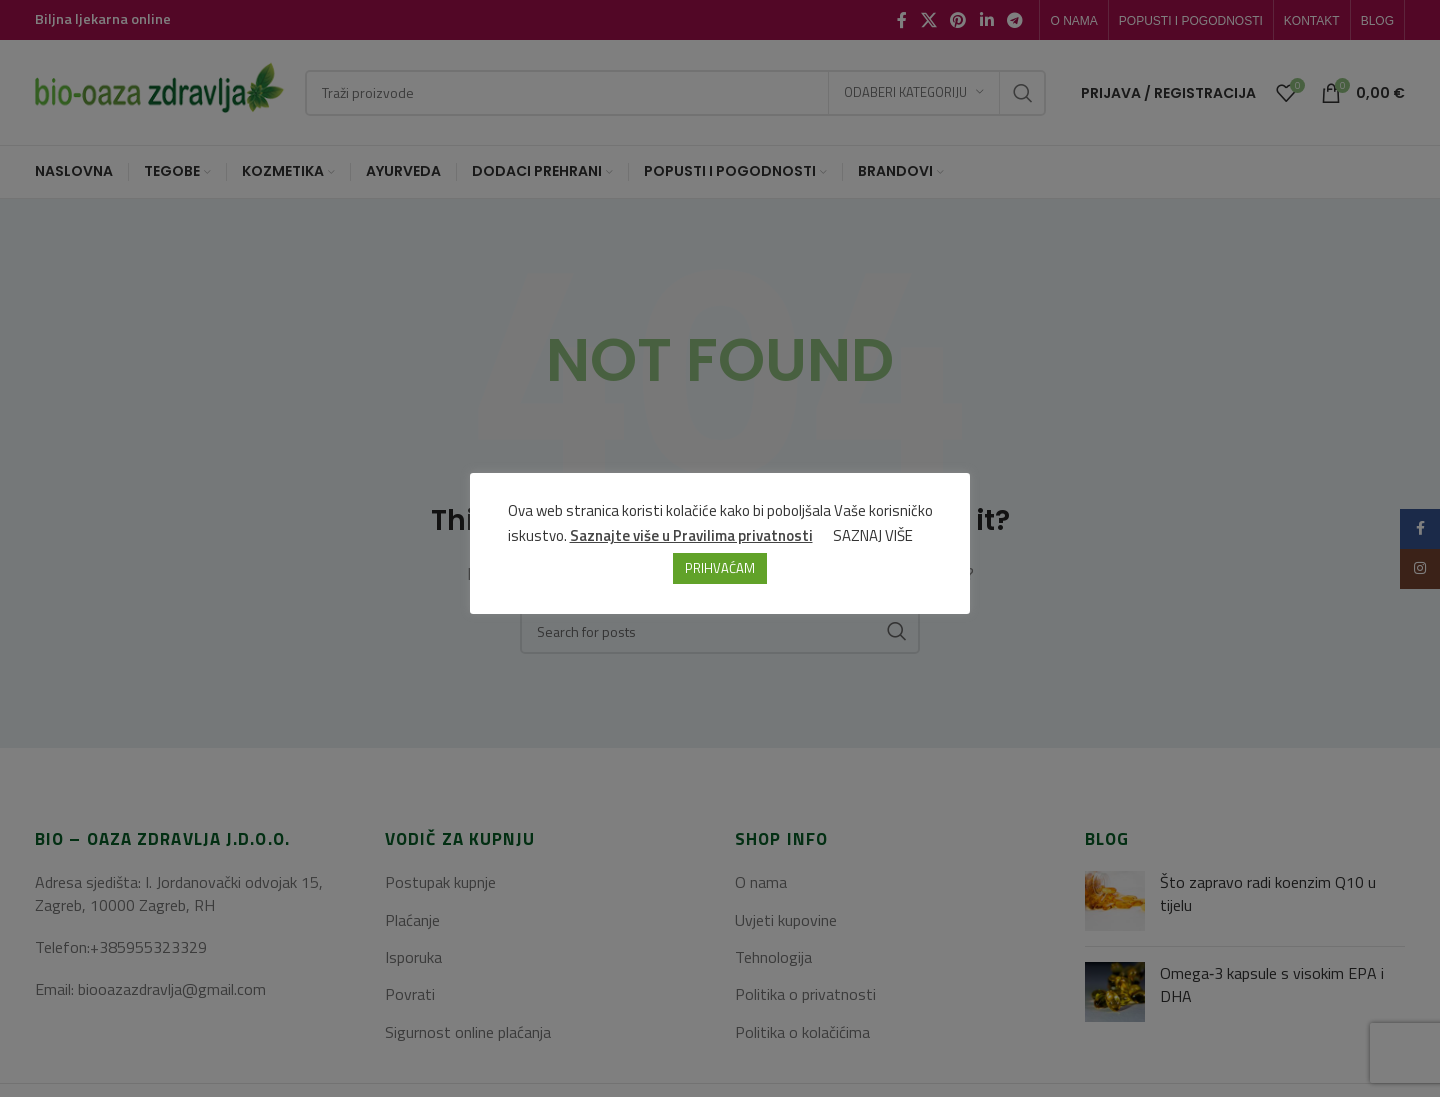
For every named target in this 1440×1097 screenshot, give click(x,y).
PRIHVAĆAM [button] (720, 568)
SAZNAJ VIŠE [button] (873, 535)
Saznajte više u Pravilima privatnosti (691, 535)
